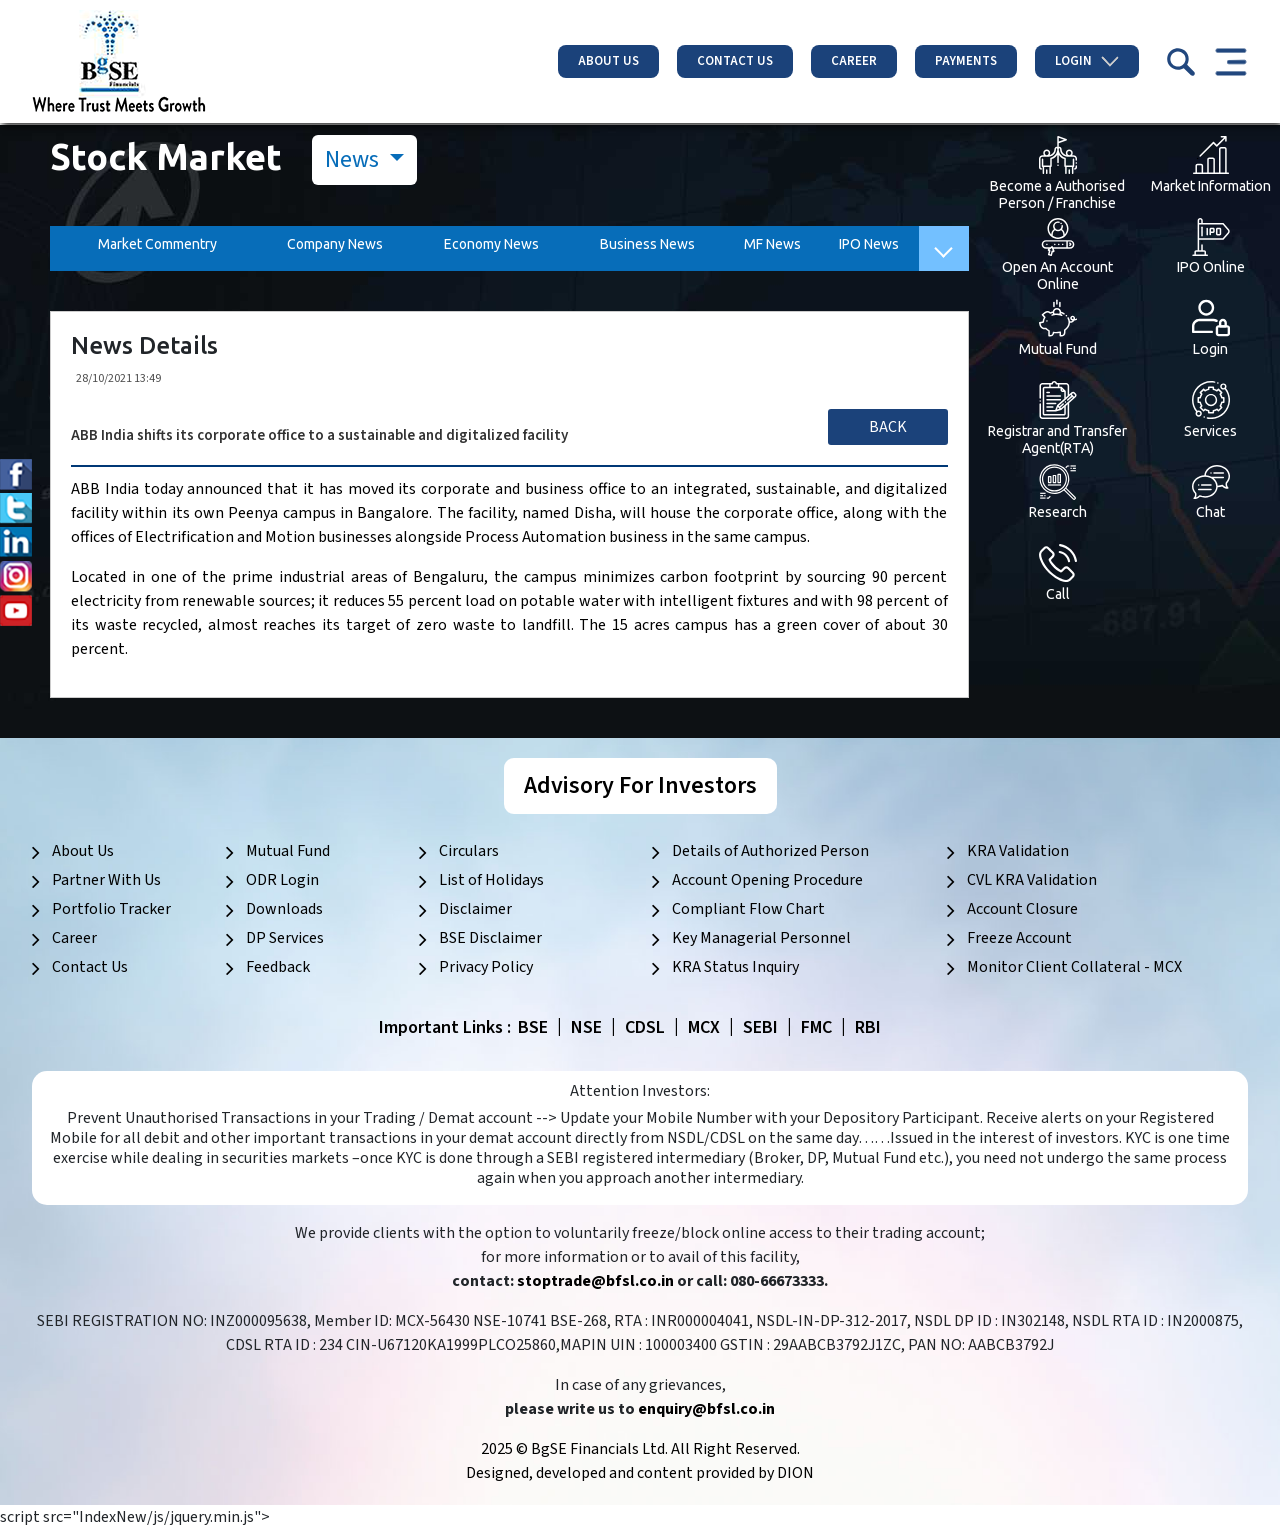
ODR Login (282, 880)
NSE (586, 1027)
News (354, 159)
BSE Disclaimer (490, 938)
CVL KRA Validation (1032, 880)
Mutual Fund (288, 851)
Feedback (278, 967)
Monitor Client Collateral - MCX (1074, 967)
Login (1087, 61)
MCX (704, 1027)
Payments (966, 61)
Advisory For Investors (640, 785)
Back (888, 427)
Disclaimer (475, 909)
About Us (608, 61)
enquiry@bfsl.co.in (706, 1409)
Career (854, 61)
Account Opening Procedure (767, 880)
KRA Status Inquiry (735, 967)
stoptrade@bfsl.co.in (595, 1281)
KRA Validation (1018, 851)
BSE (533, 1027)
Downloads (284, 909)
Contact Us (735, 61)
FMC (816, 1027)
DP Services (285, 938)
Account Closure (1022, 909)
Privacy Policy (486, 967)
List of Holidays (491, 880)
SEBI (760, 1027)
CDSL (645, 1027)
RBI (868, 1027)
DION (795, 1473)
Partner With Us (106, 880)
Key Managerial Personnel (761, 938)
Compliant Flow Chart (748, 909)
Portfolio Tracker (111, 909)
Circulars (469, 851)
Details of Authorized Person (770, 851)
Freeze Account (1019, 938)
